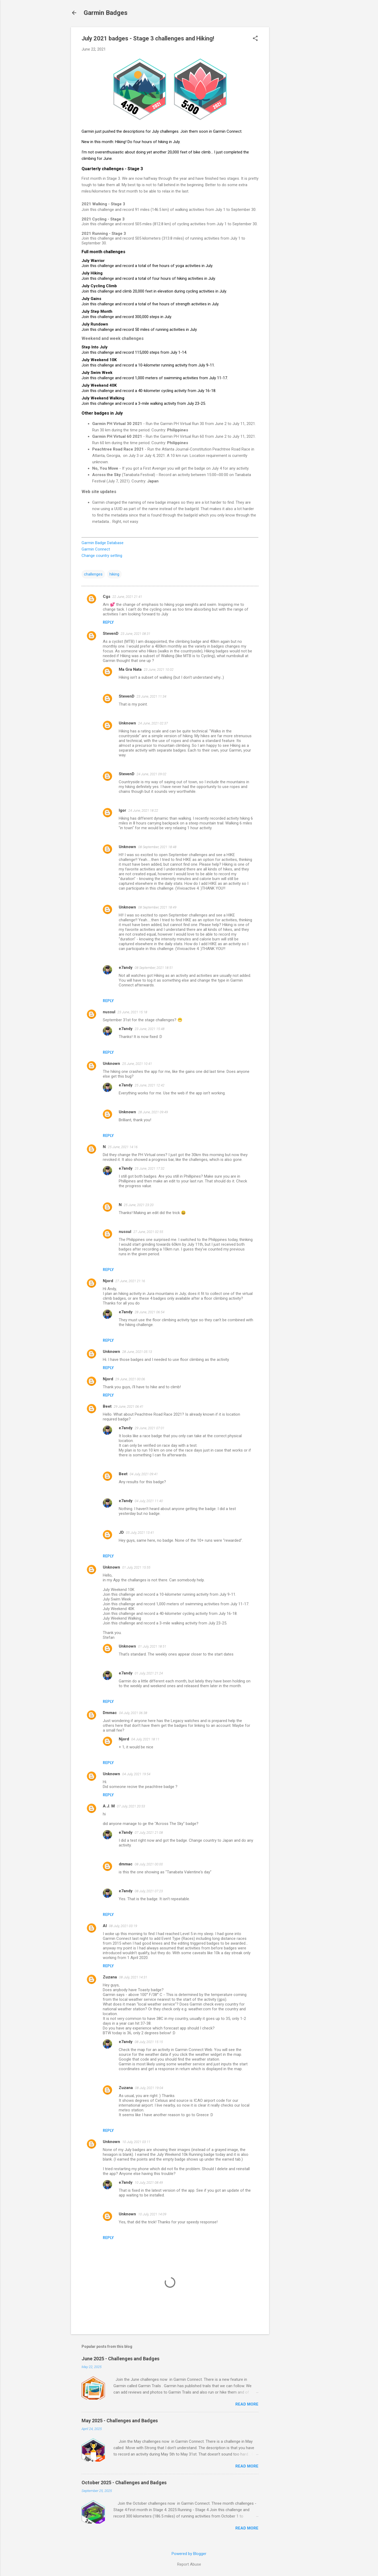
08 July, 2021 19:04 (149, 2088)
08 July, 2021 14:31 (133, 1977)
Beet (107, 1406)
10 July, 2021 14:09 (152, 2214)
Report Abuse (189, 2564)
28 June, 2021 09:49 (153, 1112)
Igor (122, 810)
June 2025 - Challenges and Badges (120, 2358)
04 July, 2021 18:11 (145, 1739)
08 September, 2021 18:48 (157, 847)
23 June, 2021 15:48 (149, 1029)
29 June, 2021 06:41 (128, 1406)
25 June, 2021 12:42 (149, 1085)
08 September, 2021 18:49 (157, 907)
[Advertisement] (290, 107)
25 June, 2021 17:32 (149, 1168)
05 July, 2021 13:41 (140, 1533)
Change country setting (102, 555)
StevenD (110, 633)
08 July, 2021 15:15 (149, 2042)
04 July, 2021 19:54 (136, 1774)
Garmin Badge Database (103, 542)
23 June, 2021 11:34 (151, 696)
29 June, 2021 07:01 (149, 1428)
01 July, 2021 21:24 (149, 1673)
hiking (114, 574)
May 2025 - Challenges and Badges (120, 2420)
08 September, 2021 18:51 (154, 968)
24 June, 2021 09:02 (151, 774)
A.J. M (109, 1806)
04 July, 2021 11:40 (149, 1501)
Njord (108, 1280)
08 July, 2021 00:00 (149, 1864)
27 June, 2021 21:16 (130, 1281)
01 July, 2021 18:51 (152, 1646)
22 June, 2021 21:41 (127, 597)
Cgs (106, 596)
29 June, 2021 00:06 (130, 1379)
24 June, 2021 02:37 (153, 723)
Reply (108, 622)
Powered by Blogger (189, 2553)
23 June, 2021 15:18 (132, 1012)
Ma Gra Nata (130, 669)
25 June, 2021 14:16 (123, 1147)
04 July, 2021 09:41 (144, 1474)
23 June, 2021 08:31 (135, 634)
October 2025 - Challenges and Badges (124, 2482)
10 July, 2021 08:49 (149, 2183)
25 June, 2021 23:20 (139, 1205)
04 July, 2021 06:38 (133, 1713)
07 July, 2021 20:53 (131, 1806)
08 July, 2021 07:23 (149, 1891)
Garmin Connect (96, 549)
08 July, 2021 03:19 (123, 1926)
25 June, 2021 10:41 (137, 1064)
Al (105, 1925)
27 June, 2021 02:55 (148, 1232)
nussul (109, 1012)
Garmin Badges (106, 12)
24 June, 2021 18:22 (143, 810)
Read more (246, 2404)
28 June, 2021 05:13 (137, 1352)
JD (121, 1532)
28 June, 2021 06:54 (149, 1312)
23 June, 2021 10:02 (158, 670)
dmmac (126, 1864)
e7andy (126, 967)
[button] (255, 39)
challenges (93, 574)
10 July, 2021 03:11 (136, 2142)
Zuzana (110, 1977)
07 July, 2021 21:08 (149, 1833)
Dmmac (110, 1712)
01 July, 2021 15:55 (136, 1567)
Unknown (127, 723)
